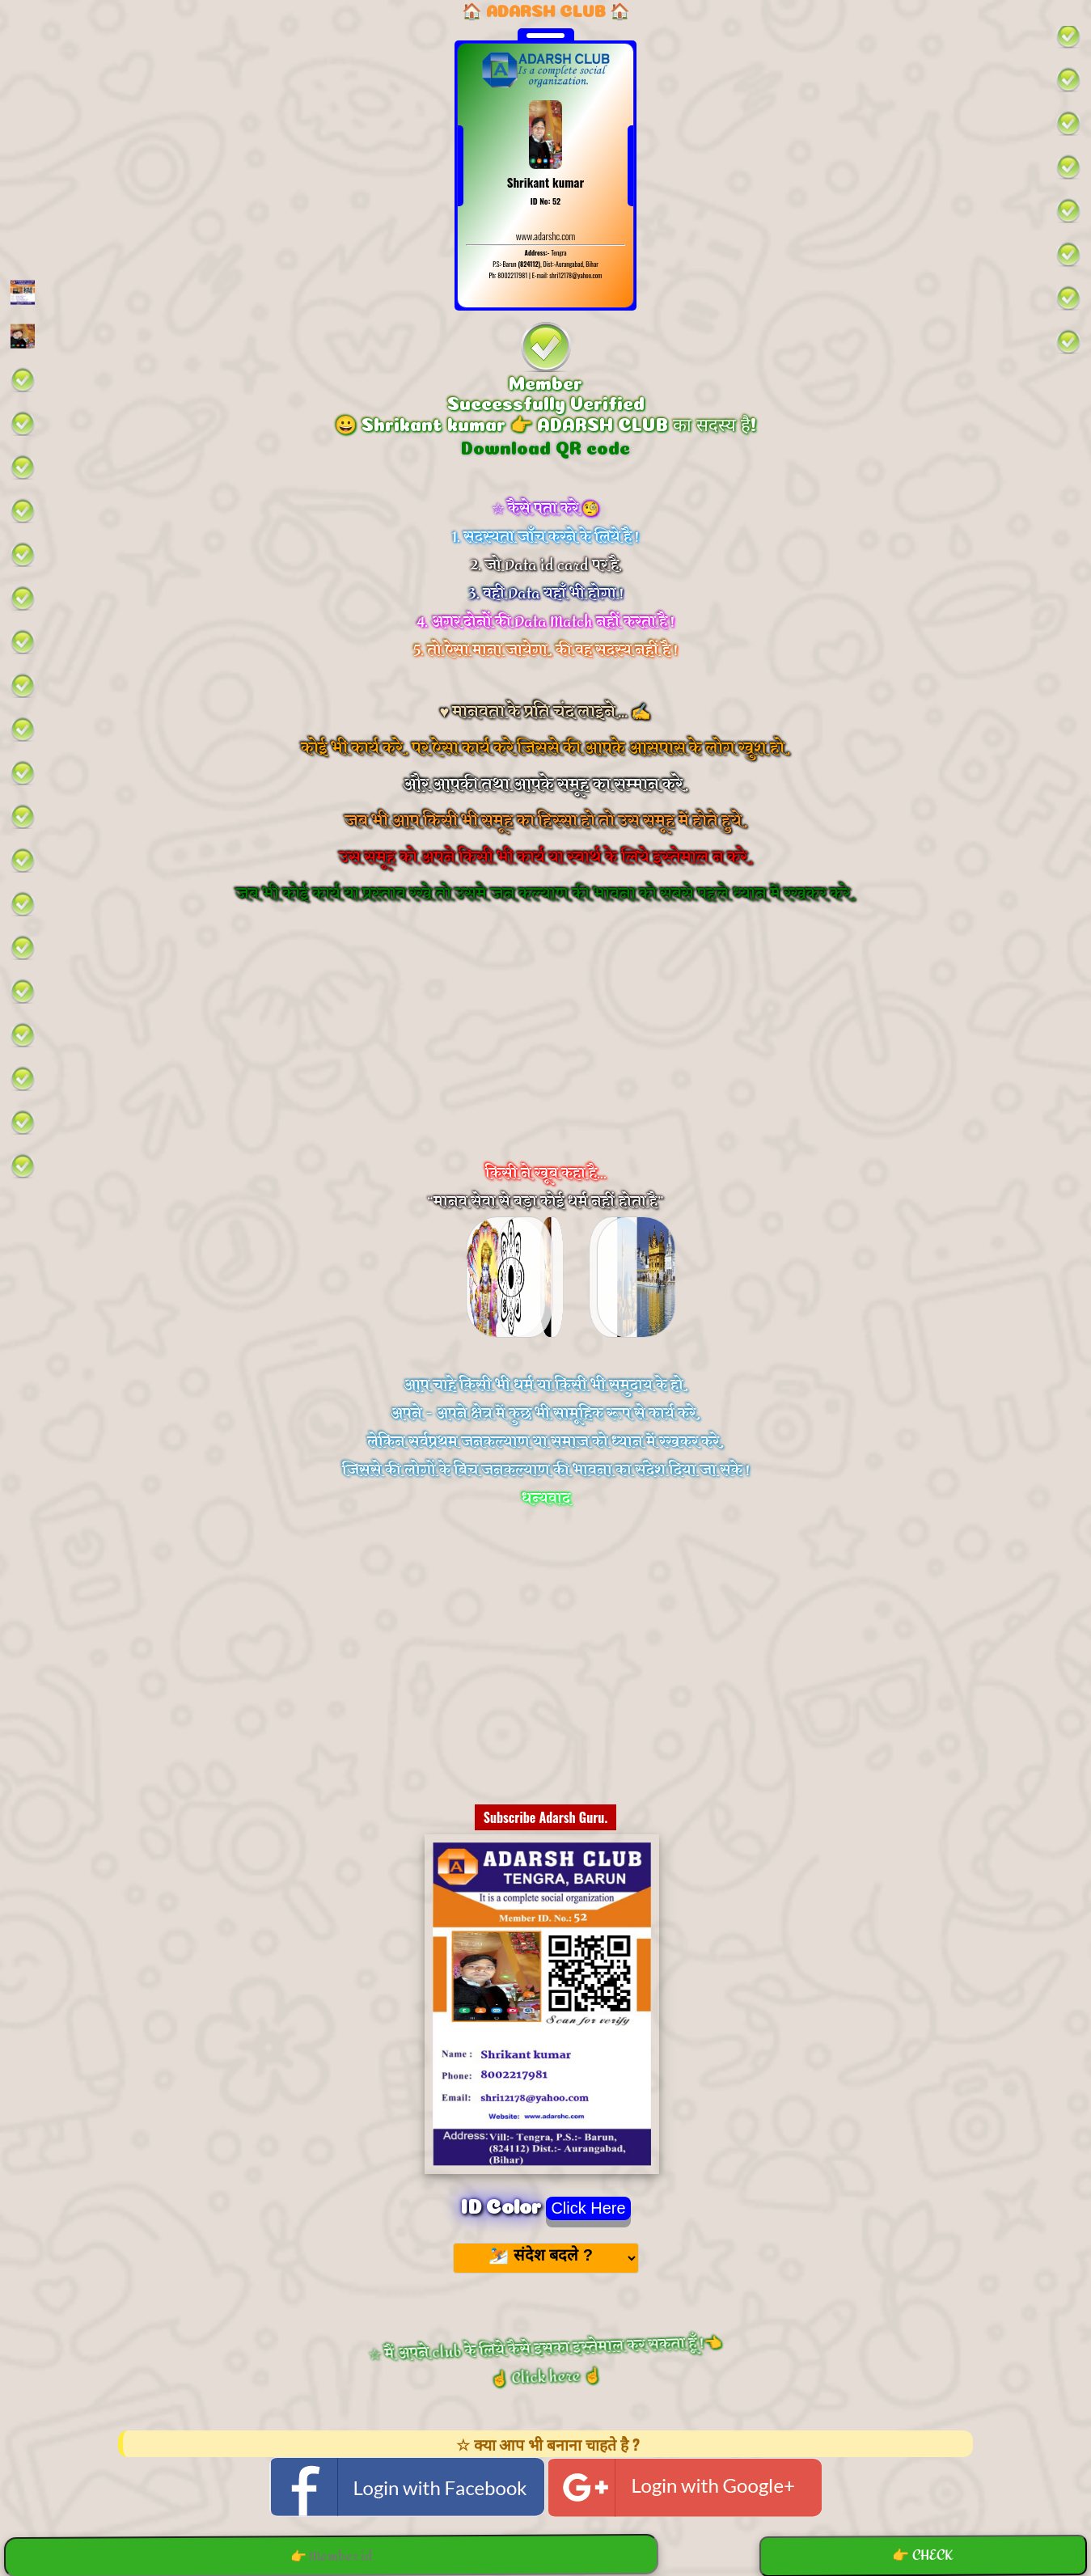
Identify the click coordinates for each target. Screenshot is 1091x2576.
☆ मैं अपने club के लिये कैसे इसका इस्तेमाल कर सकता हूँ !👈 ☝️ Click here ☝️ (545, 2361)
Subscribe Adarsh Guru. (546, 1817)
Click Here (588, 2208)
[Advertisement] (546, 1055)
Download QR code (545, 445)
